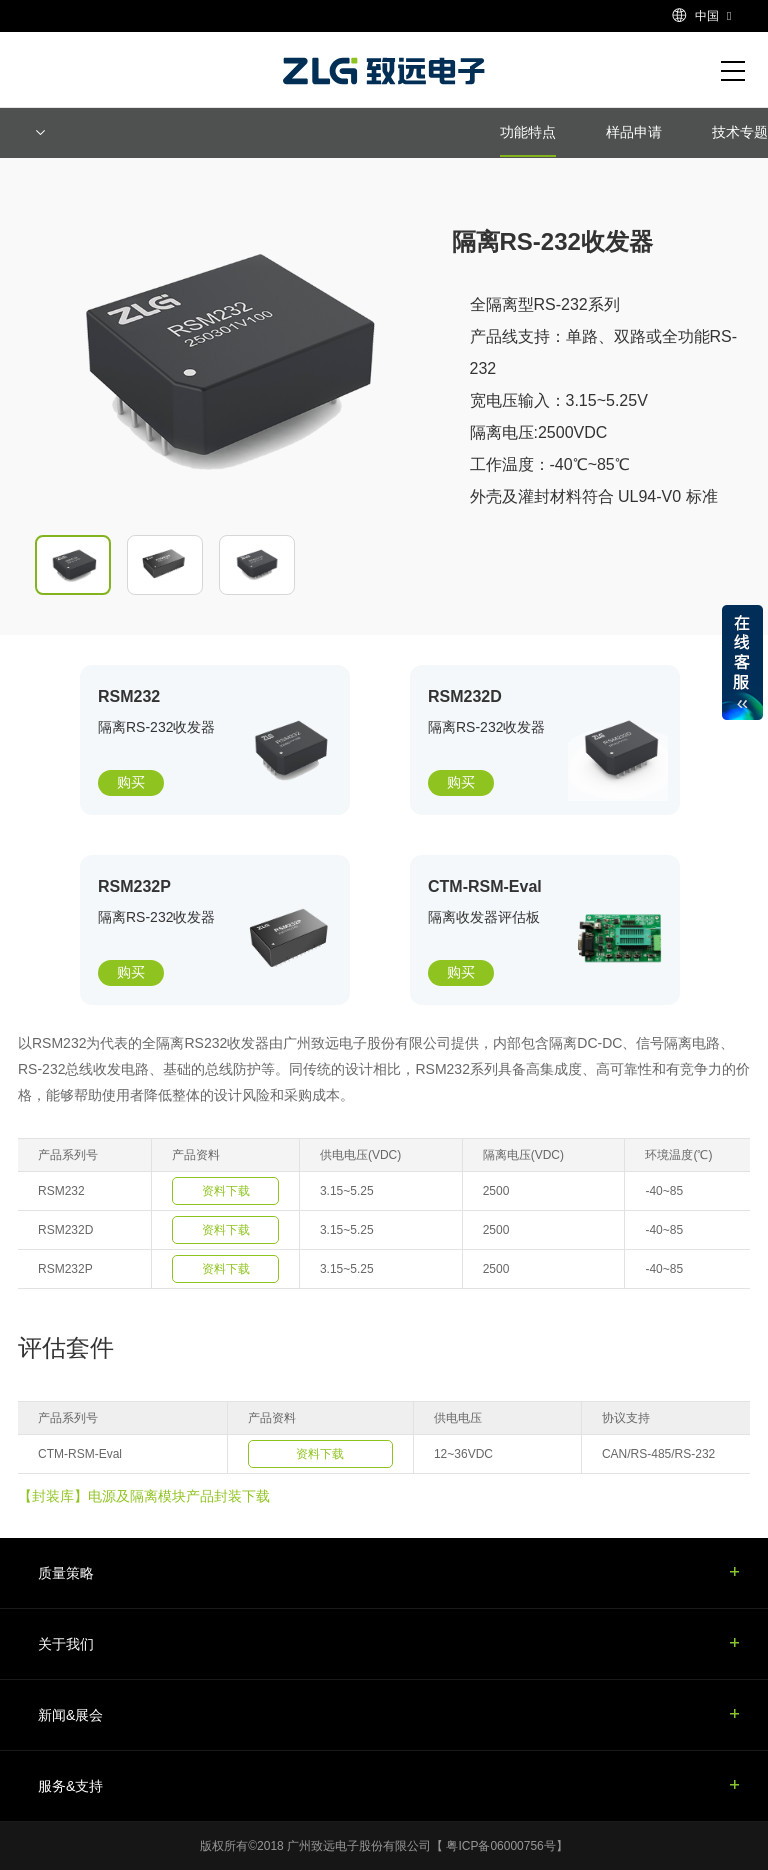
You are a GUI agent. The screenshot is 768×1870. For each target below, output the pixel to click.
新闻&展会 (70, 1715)
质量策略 (66, 1573)
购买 (131, 782)
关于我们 (66, 1644)
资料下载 (226, 1191)
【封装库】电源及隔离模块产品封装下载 (144, 1496)
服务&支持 (70, 1786)
